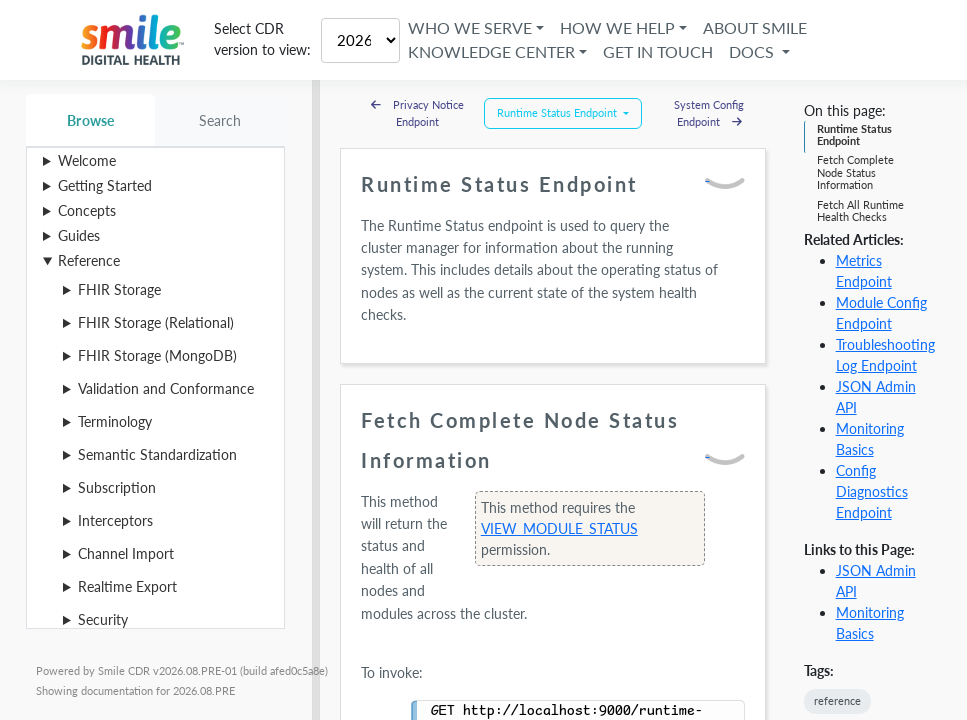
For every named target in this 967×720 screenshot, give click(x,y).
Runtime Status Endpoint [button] (558, 112)
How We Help (617, 27)
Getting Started (105, 185)
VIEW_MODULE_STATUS (559, 528)
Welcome (87, 160)
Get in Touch (658, 51)
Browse (90, 120)
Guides (79, 235)
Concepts (87, 210)
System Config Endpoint (709, 113)
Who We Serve (470, 27)
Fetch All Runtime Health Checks (860, 210)
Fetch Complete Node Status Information (855, 172)
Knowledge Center (491, 51)
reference (837, 700)
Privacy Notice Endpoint (417, 113)
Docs (753, 51)
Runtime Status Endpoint (854, 134)
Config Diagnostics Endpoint (872, 491)
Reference (89, 260)
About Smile (756, 27)
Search (220, 120)
